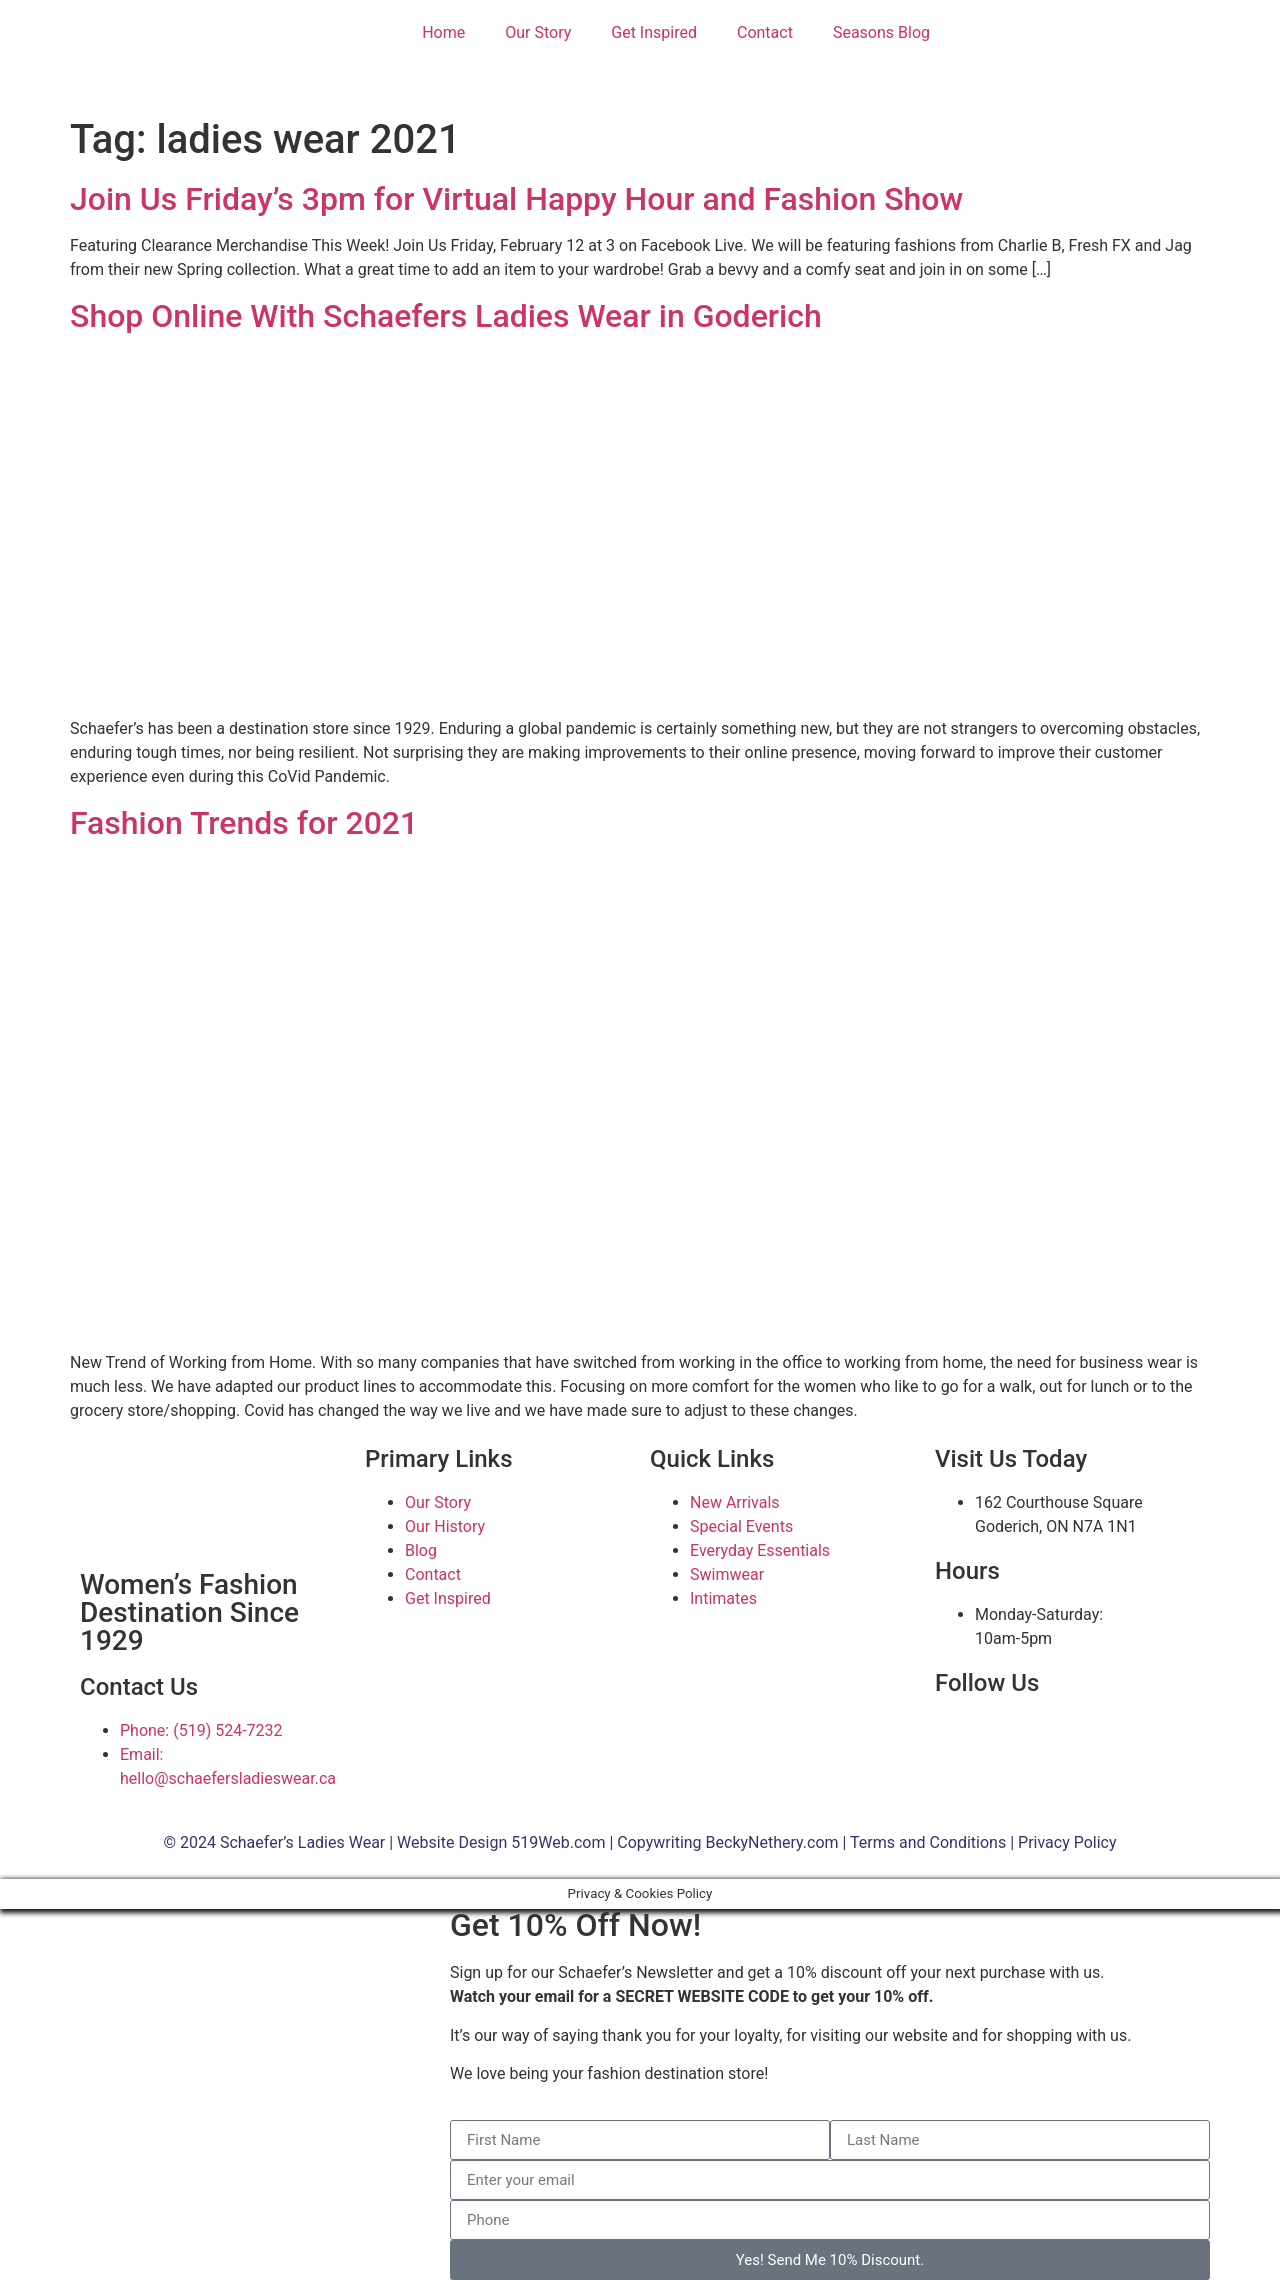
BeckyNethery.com (772, 1842)
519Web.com (558, 1842)
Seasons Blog (881, 32)
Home (443, 32)
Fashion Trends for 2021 (244, 823)
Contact (765, 32)
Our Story (538, 32)
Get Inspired (654, 32)
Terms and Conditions (928, 1842)
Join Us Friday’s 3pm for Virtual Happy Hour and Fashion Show (516, 199)
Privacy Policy (1067, 1842)
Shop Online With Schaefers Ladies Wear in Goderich (446, 316)
